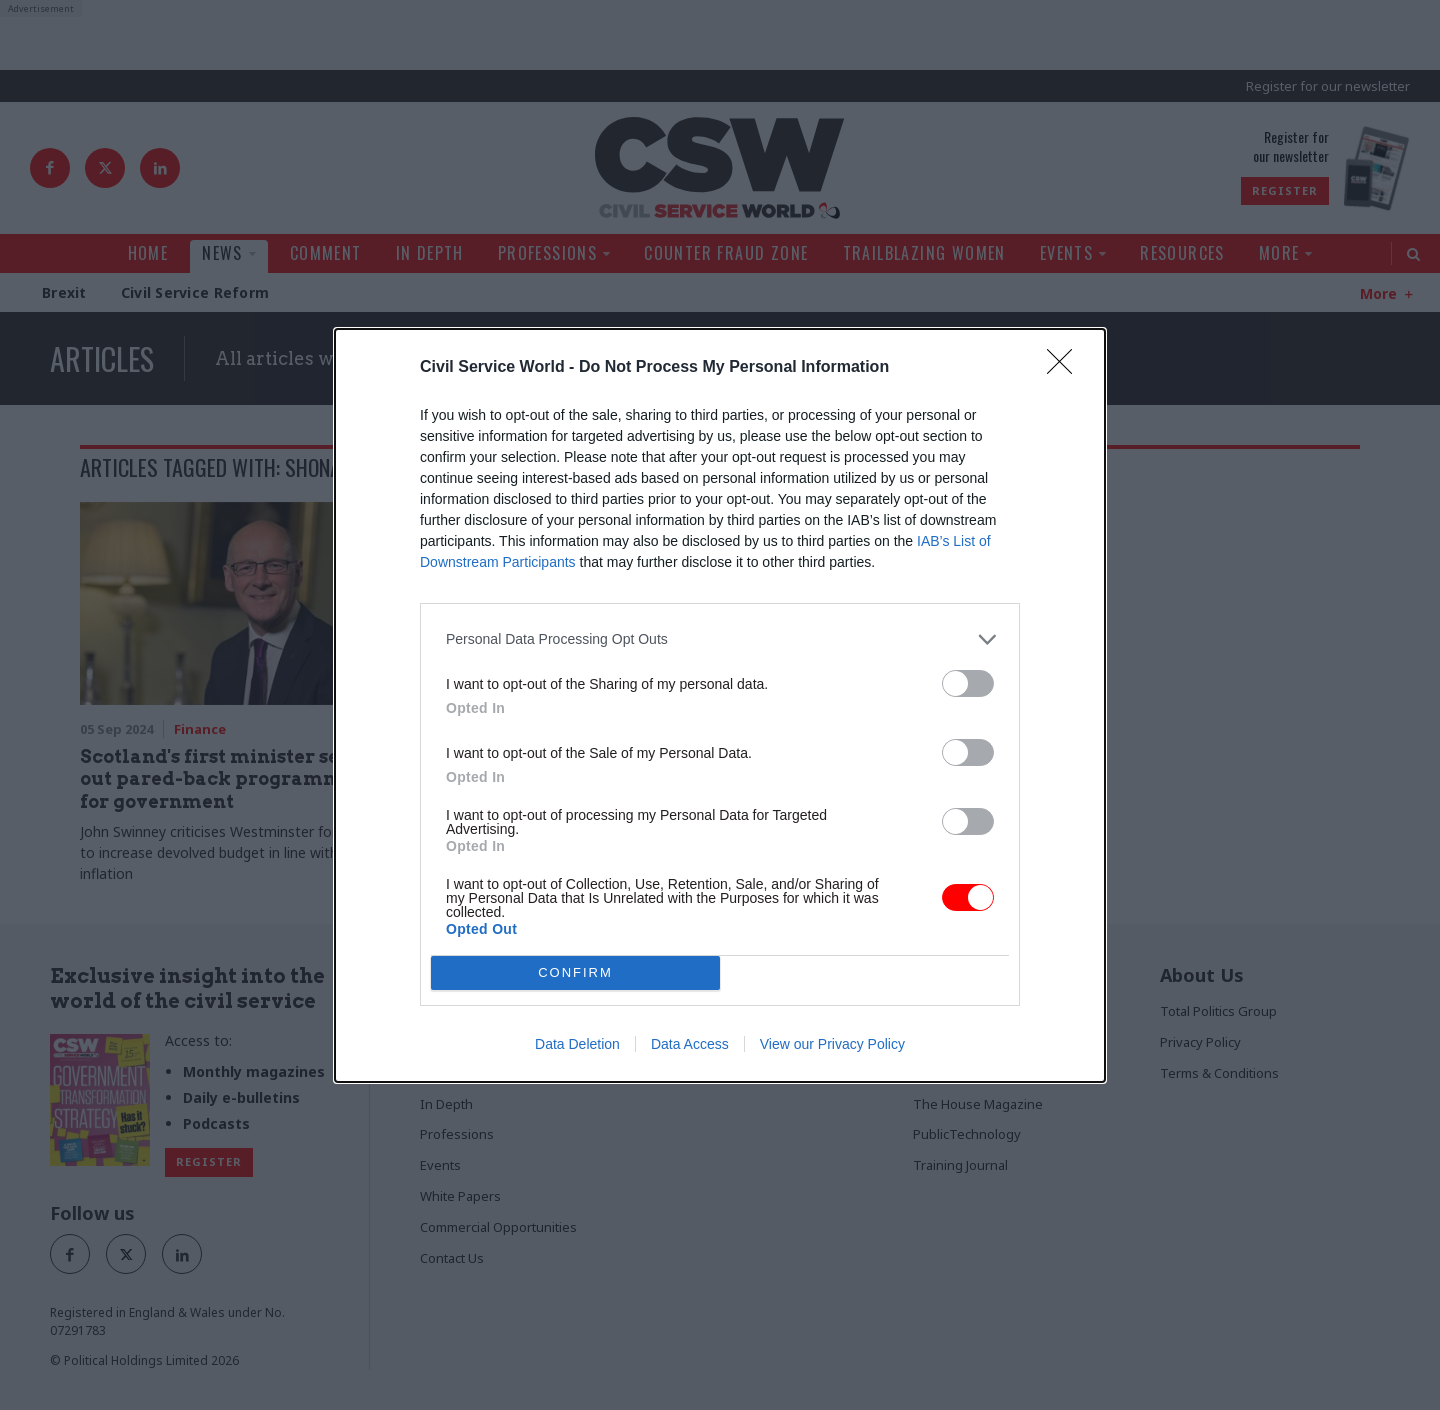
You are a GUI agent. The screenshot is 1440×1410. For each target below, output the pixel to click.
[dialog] (720, 705)
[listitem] (720, 639)
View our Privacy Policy (832, 1044)
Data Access (690, 1044)
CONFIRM (575, 972)
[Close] (1066, 368)
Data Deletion (577, 1044)
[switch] (968, 683)
